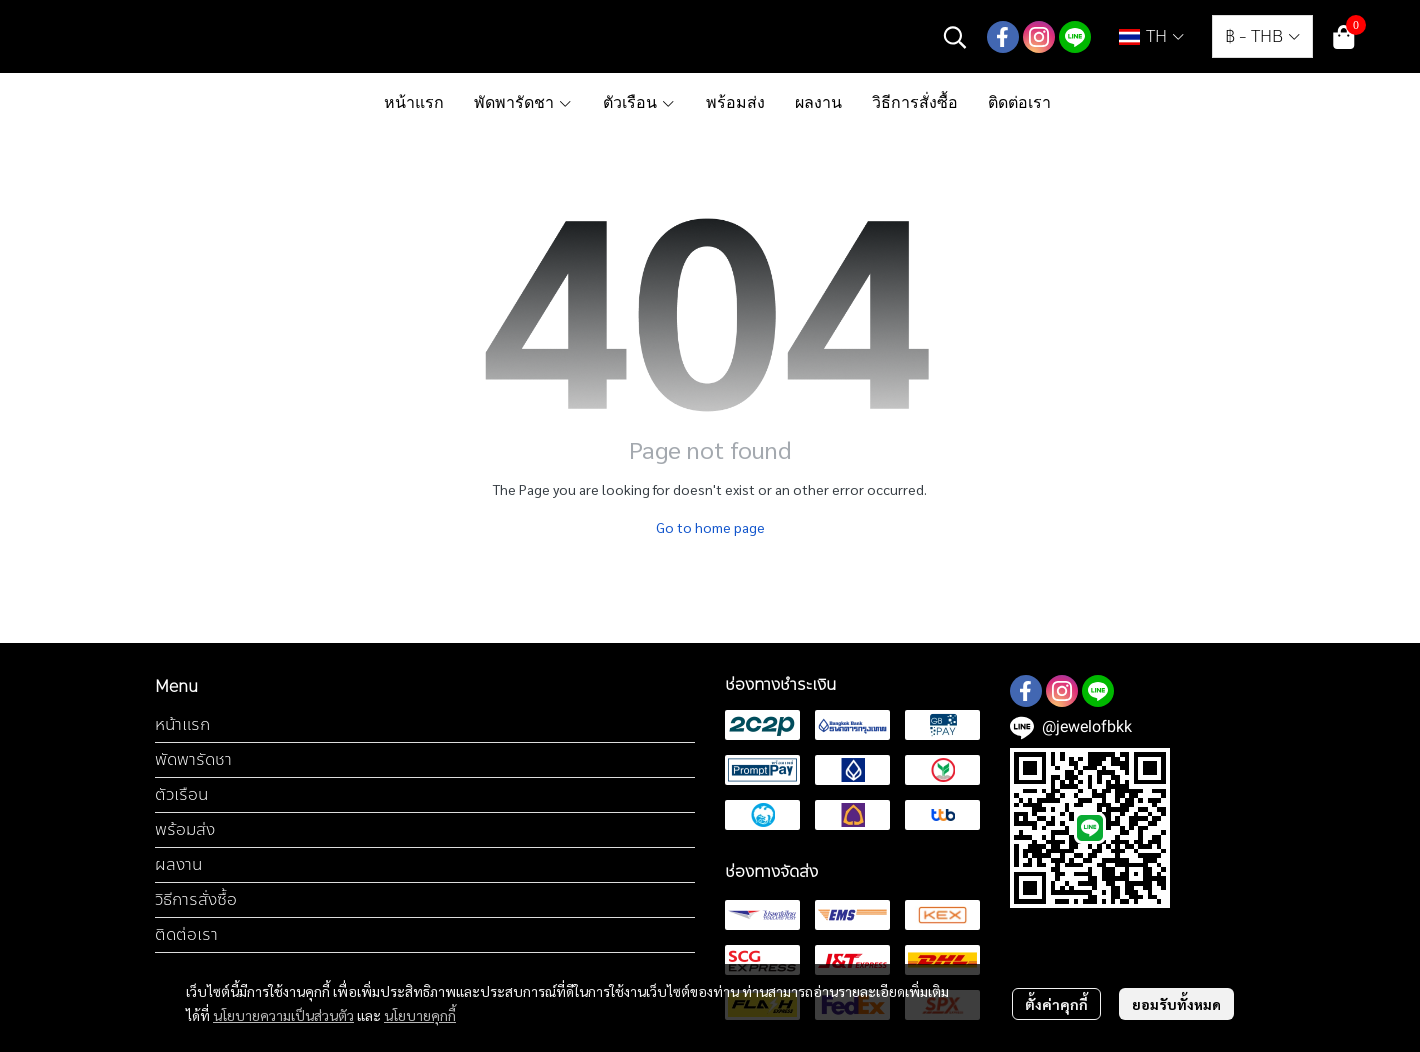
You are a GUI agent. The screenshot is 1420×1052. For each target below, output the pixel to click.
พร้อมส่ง (185, 829)
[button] (955, 37)
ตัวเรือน (181, 794)
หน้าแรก (182, 724)
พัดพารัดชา (193, 759)
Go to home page (710, 527)
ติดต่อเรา (186, 934)
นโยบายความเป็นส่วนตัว (283, 1015)
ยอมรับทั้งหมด (1176, 1004)
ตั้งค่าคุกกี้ (1056, 1004)
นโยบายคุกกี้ (420, 1015)
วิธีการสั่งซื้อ (196, 899)
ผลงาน (178, 864)
